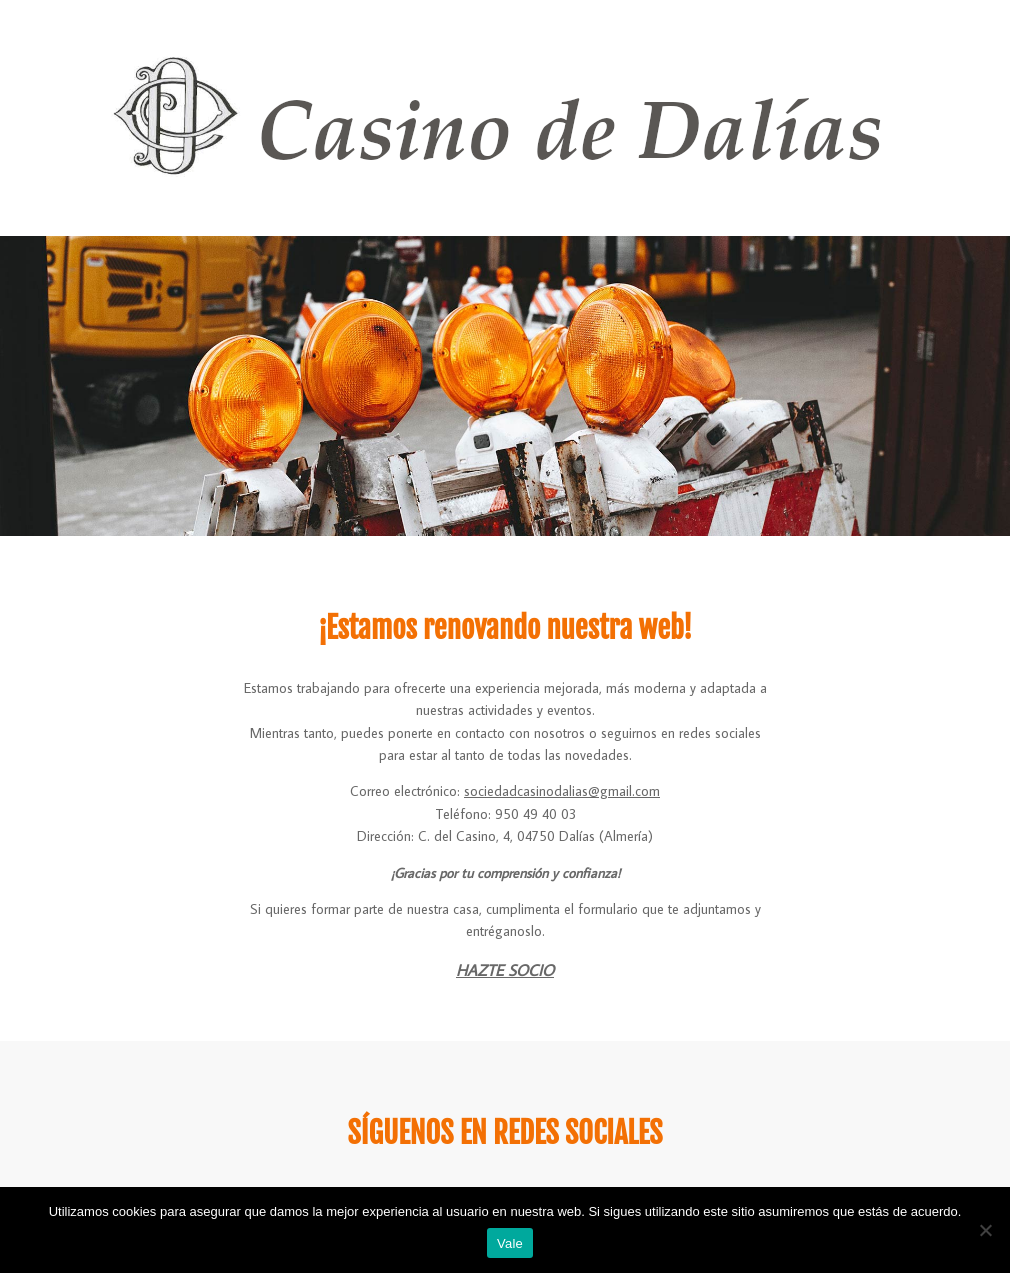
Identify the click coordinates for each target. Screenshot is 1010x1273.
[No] (985, 1230)
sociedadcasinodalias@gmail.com (562, 791)
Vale (510, 1243)
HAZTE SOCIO (505, 970)
